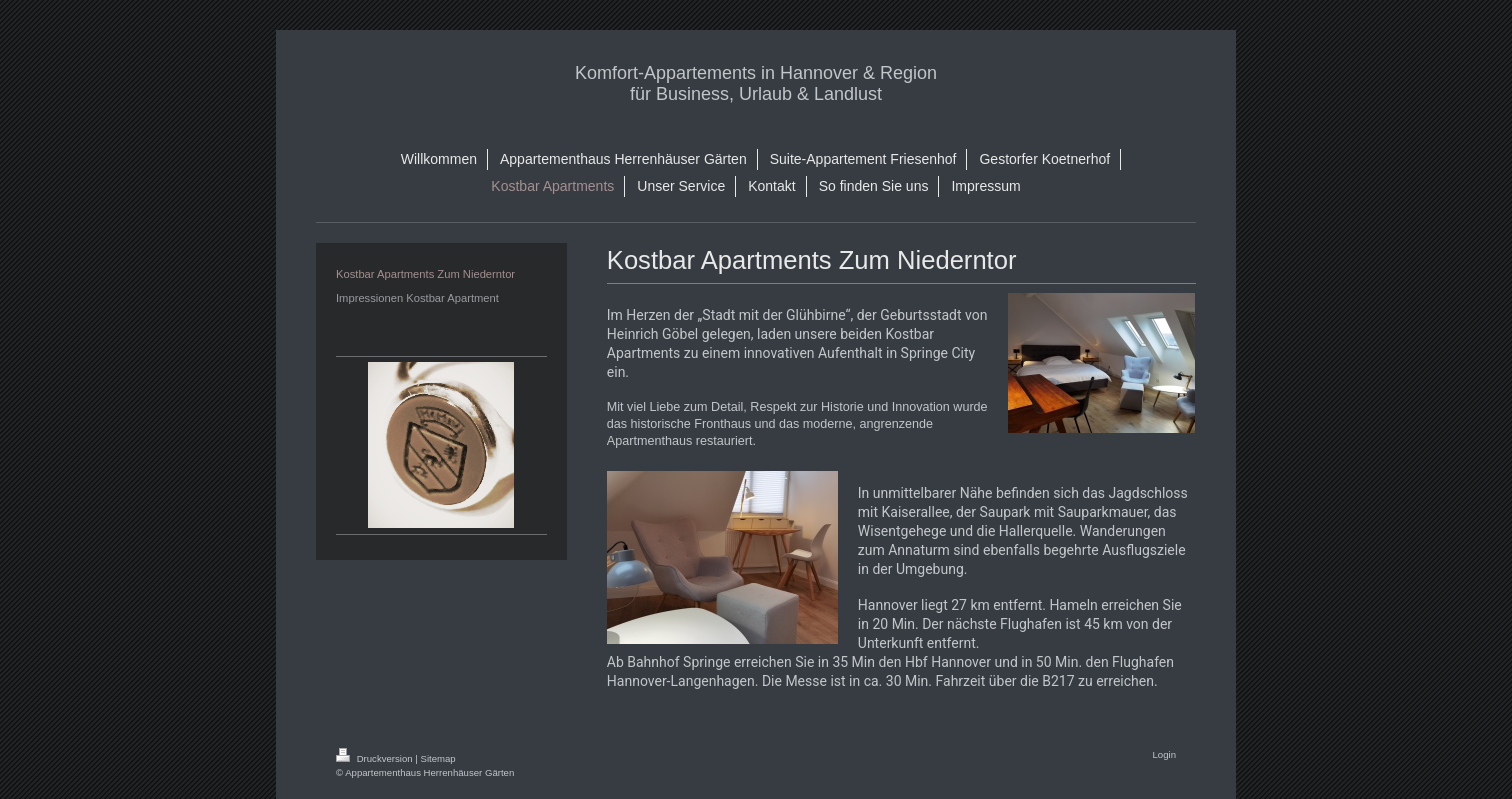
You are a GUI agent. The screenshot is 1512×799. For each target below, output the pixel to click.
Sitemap (437, 758)
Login (1164, 754)
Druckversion (375, 758)
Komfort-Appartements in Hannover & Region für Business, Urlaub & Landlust (756, 83)
